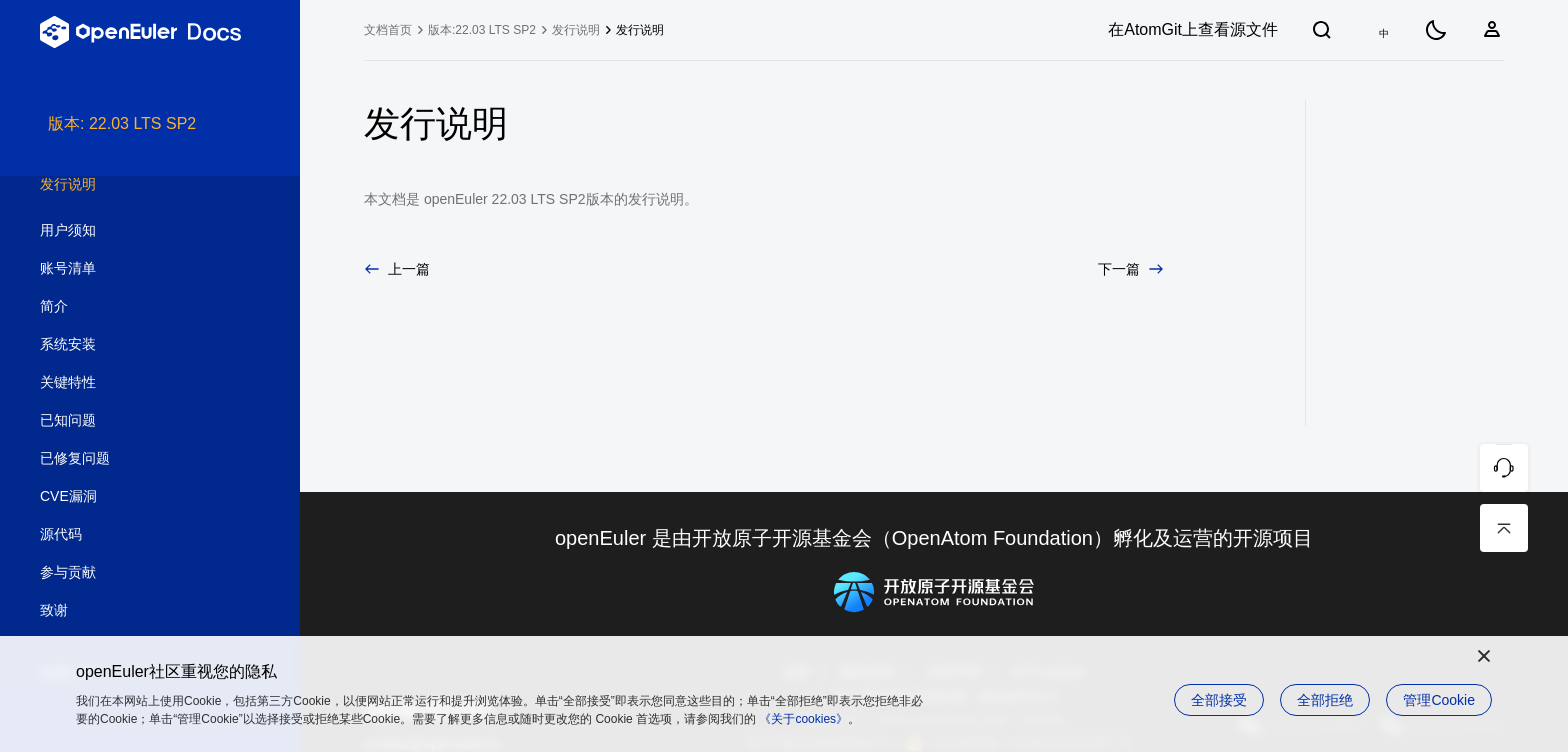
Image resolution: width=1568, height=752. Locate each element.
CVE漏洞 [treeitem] (130, 497)
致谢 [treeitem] (130, 611)
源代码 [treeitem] (130, 535)
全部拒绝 (1325, 700)
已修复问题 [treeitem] (130, 459)
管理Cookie (1439, 700)
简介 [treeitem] (130, 307)
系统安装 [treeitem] (130, 345)
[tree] (150, 432)
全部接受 (1219, 700)
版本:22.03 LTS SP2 (482, 30)
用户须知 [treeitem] (130, 231)
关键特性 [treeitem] (130, 383)
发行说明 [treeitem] (130, 185)
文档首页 (388, 30)
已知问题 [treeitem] (130, 421)
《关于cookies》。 (809, 719)
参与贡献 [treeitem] (130, 573)
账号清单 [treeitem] (130, 269)
